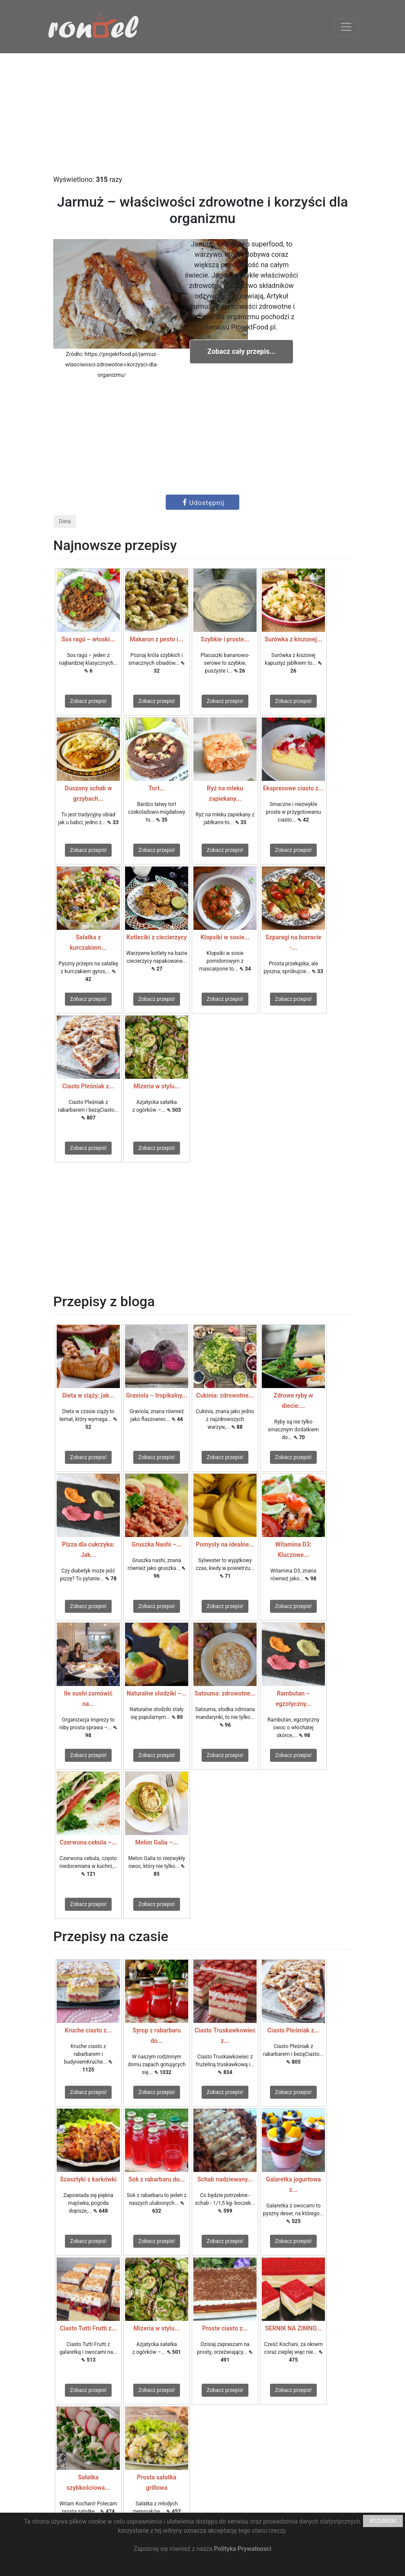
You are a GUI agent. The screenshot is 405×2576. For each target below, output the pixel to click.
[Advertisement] (202, 114)
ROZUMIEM (383, 2521)
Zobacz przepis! (88, 701)
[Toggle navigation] (346, 27)
